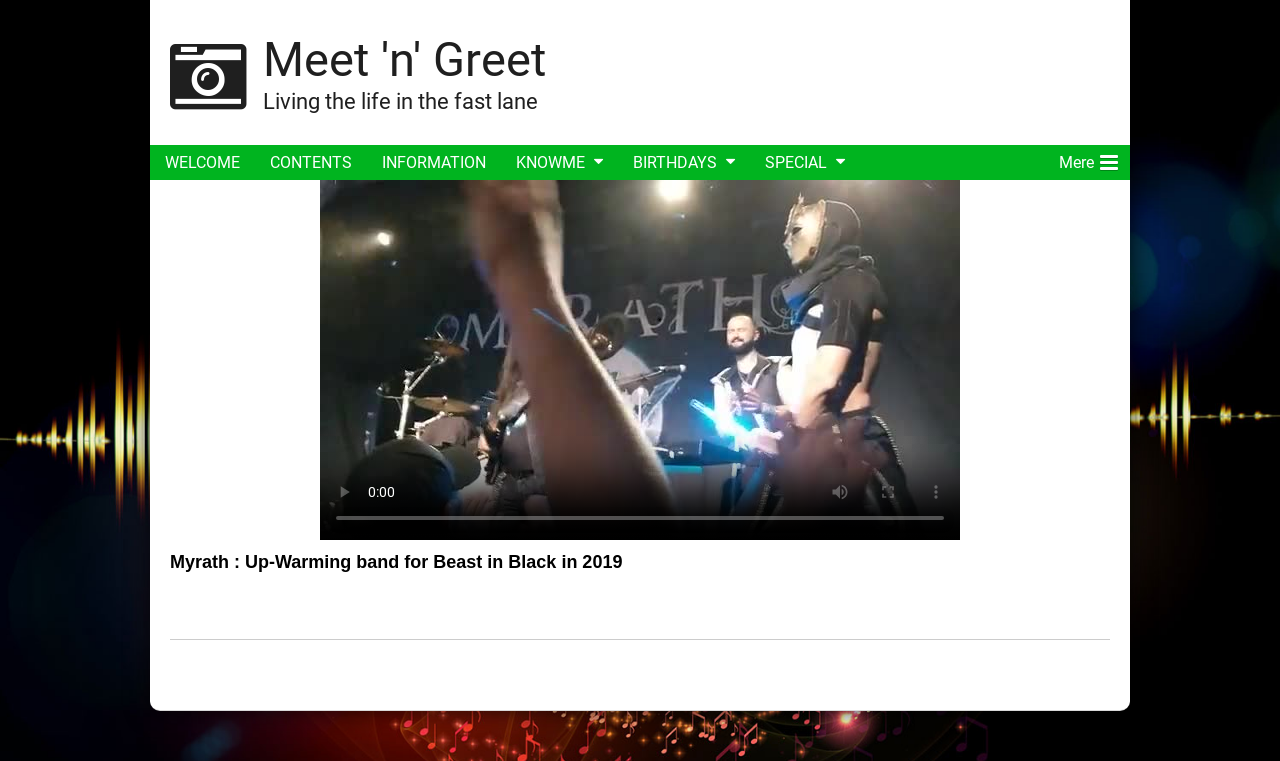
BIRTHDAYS (675, 162)
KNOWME (550, 162)
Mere (1088, 159)
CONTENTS (311, 162)
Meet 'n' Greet (404, 59)
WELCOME (202, 162)
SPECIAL (796, 162)
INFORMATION (434, 162)
